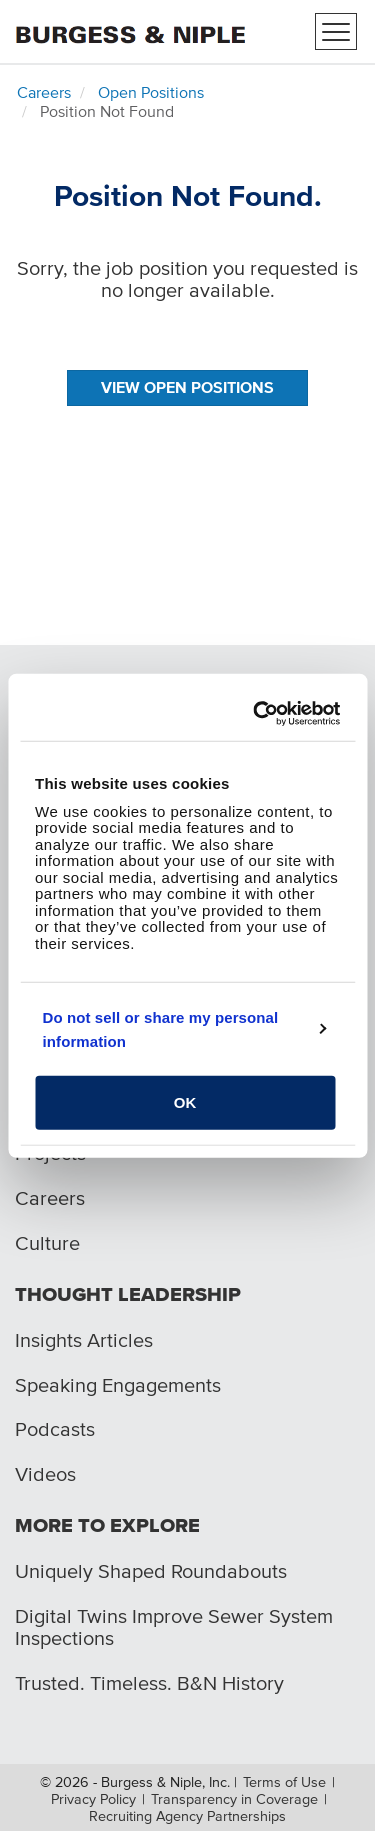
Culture (47, 1243)
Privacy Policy (93, 1799)
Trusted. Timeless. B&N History (149, 1683)
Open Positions (151, 92)
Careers (44, 92)
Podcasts (55, 1429)
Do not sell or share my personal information (161, 1028)
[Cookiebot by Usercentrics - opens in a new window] (258, 713)
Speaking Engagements (118, 1385)
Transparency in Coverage (234, 1799)
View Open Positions (187, 387)
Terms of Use (284, 1782)
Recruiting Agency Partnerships (187, 1816)
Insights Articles (84, 1340)
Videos (45, 1474)
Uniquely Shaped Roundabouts (151, 1571)
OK (185, 1102)
